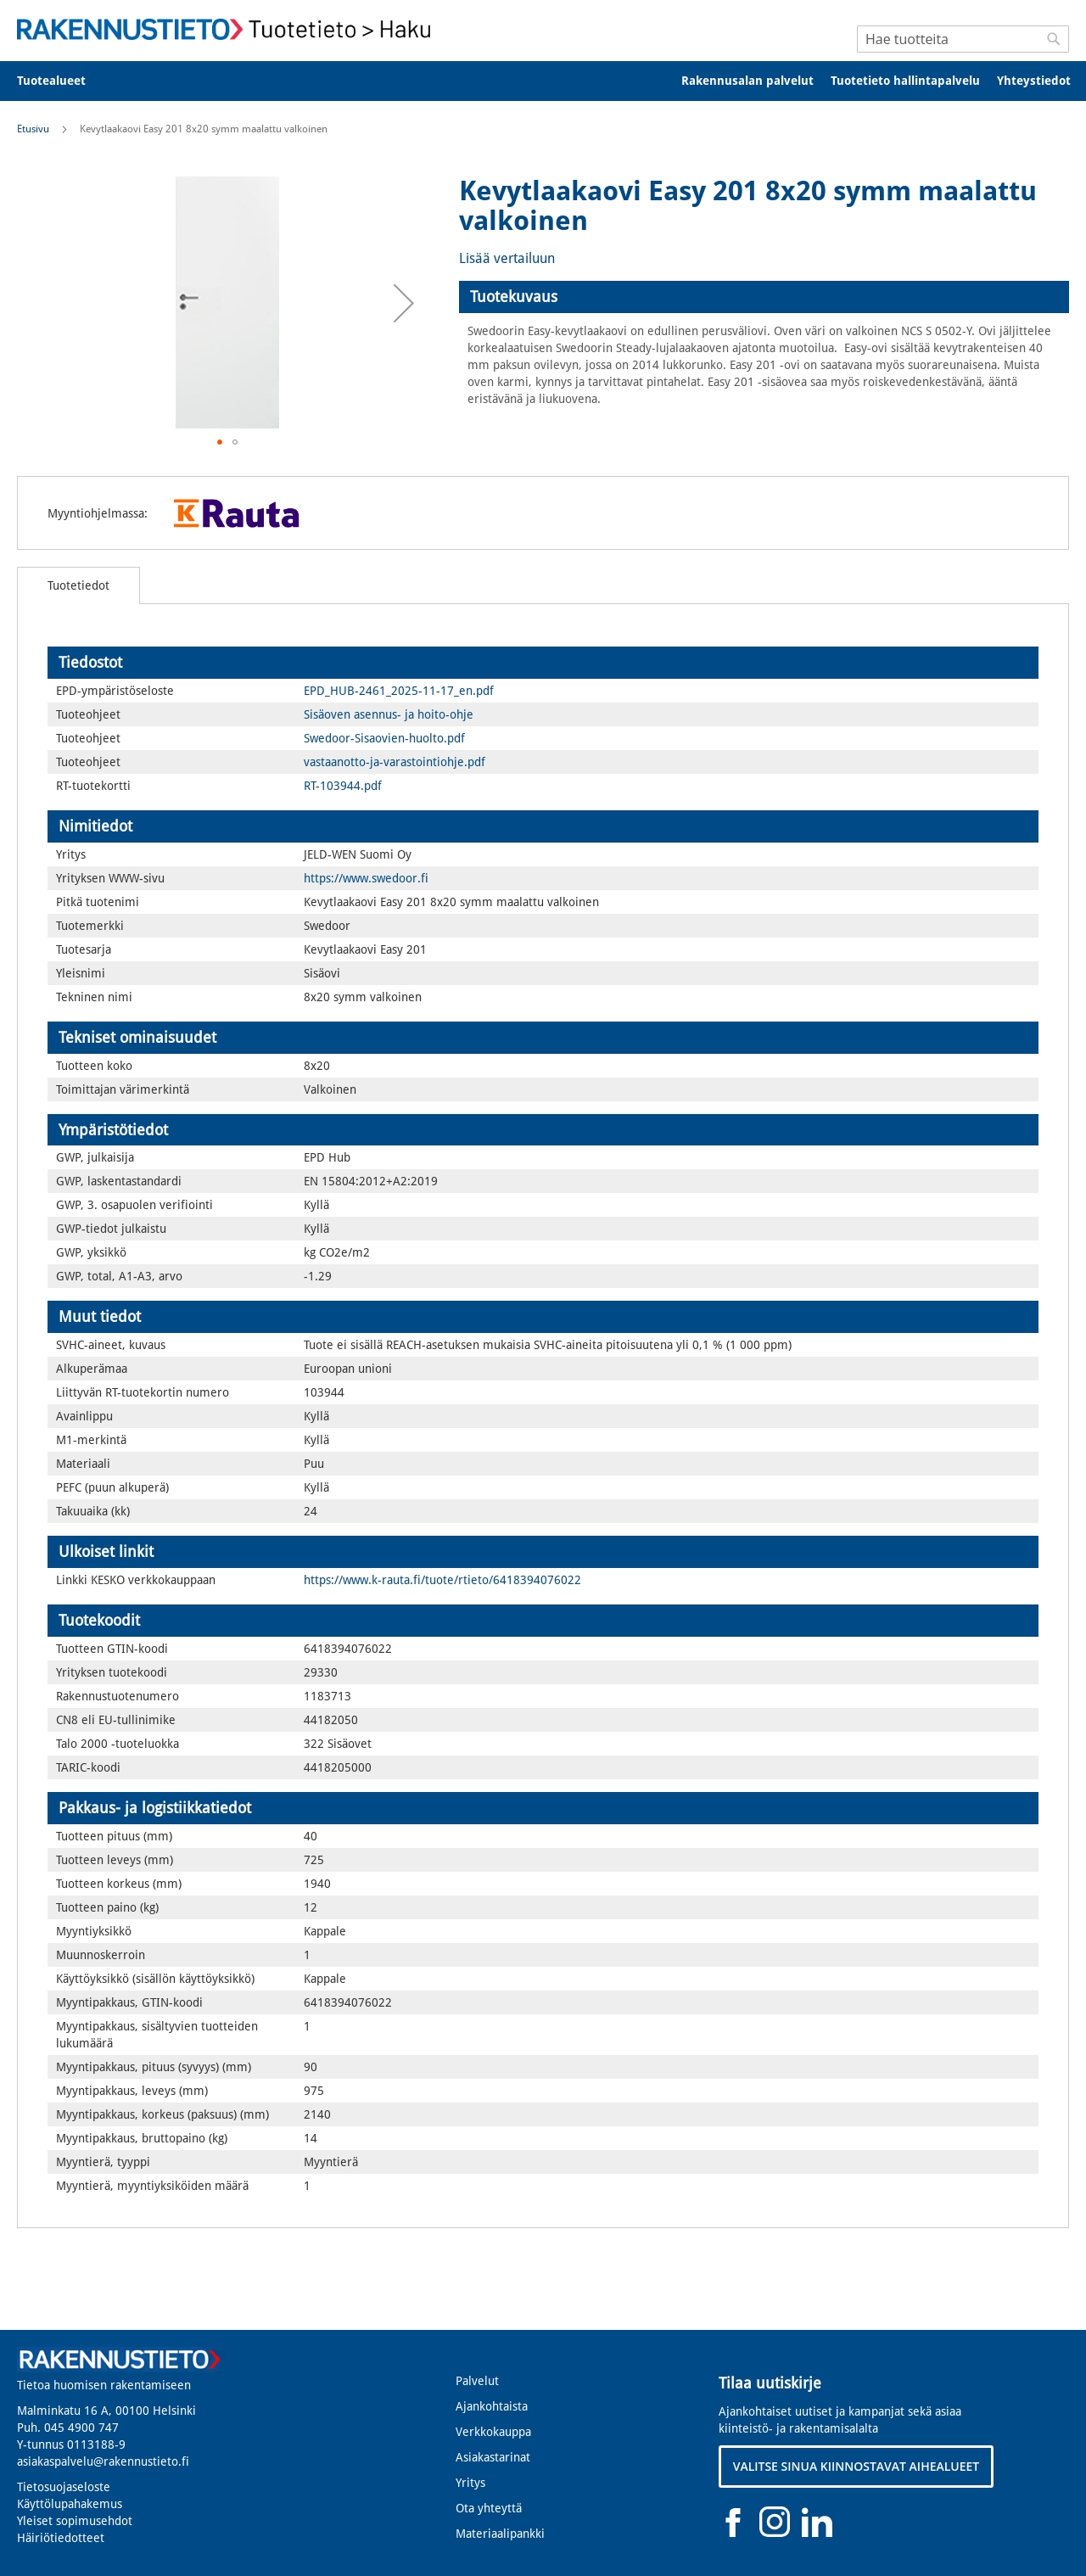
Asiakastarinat (493, 2457)
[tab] (764, 297)
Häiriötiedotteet (60, 2538)
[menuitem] (62, 81)
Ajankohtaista (492, 2406)
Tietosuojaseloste (63, 2487)
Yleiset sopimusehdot (74, 2521)
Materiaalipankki (500, 2533)
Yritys (470, 2482)
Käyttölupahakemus (69, 2504)
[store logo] (229, 29)
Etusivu (33, 129)
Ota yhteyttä (489, 2508)
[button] (404, 302)
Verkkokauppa (493, 2432)
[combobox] (963, 39)
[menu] (543, 81)
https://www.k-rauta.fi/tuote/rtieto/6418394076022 (442, 1580)
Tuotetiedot (78, 585)
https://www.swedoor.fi (366, 878)
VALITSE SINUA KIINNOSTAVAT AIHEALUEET (856, 2466)
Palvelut (477, 2381)
